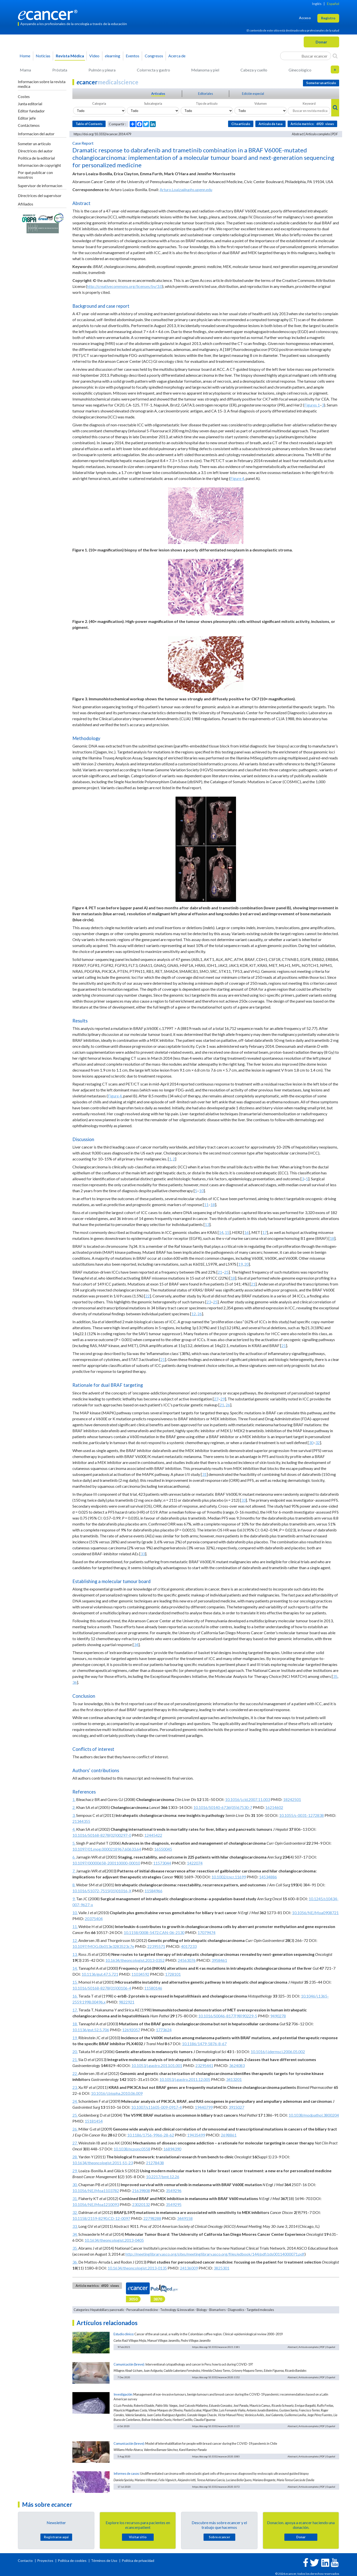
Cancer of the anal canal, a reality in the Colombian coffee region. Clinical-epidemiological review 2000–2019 (208, 2334)
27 (216, 1398)
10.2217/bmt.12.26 (162, 2176)
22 (147, 1295)
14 (221, 1232)
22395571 (156, 1946)
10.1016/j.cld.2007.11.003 (247, 1799)
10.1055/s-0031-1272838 (301, 1815)
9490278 (278, 2015)
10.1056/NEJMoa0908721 (315, 1912)
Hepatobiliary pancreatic (107, 2310)
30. (75, 2184)
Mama (25, 70)
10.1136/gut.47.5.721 (100, 1974)
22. (75, 2073)
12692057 (131, 2029)
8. (73, 1884)
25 (226, 1272)
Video (94, 55)
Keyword (309, 103)
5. (73, 1843)
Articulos (158, 94)
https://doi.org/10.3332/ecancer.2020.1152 (216, 2377)
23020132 (141, 2204)
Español (333, 3)
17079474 (206, 1932)
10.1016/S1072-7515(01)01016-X (101, 1890)
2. (73, 1807)
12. (75, 1940)
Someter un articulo (34, 143)
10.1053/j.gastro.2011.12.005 (184, 2079)
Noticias (43, 55)
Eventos (132, 55)
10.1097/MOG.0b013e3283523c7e (103, 1946)
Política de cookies (72, 2560)
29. (75, 2170)
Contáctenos (29, 125)
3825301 (221, 2268)
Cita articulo (240, 124)
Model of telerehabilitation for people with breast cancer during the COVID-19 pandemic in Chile (211, 2443)
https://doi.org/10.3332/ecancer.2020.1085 (216, 2456)
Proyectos (45, 2560)
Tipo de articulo (206, 103)
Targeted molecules (260, 2310)
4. (73, 1829)
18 (212, 1204)
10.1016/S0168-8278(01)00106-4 (101, 1988)
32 (317, 1442)
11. (75, 1926)
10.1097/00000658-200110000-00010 (106, 1863)
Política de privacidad (138, 2560)
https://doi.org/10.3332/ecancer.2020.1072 (216, 2486)
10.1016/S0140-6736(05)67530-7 (222, 1807)
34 (136, 1644)
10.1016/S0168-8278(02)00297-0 (101, 1835)
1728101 (173, 1974)
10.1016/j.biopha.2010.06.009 (117, 2093)
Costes (24, 96)
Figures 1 (312, 405)
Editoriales (205, 94)
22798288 (152, 2218)
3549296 (173, 2190)
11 (206, 1204)
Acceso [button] (305, 18)
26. (75, 2129)
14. (75, 1968)
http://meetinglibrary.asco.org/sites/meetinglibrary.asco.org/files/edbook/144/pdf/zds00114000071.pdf (214, 2254)
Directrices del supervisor (39, 195)
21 (220, 1272)
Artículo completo (318, 134)
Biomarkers (217, 2310)
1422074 (195, 1863)
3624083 (237, 2065)
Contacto (25, 2560)
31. (75, 2198)
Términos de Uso (104, 2560)
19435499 (196, 2135)
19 (240, 1264)
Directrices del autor (35, 150)
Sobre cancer (219, 2537)
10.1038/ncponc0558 (132, 2148)
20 (246, 1264)
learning (112, 55)
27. (75, 2142)
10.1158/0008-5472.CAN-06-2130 (154, 1932)
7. (73, 1870)
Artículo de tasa (270, 124)
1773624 (164, 2029)
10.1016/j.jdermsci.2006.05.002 (278, 2051)
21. (75, 2059)
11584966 (153, 1890)
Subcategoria (153, 103)
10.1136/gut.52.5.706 (90, 2029)
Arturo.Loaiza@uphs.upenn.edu (186, 189)
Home (25, 55)
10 (201, 1190)
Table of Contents (89, 124)
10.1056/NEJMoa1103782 (95, 2190)
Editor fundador (31, 110)
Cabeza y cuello (253, 70)
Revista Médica (70, 55)
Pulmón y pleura (102, 70)
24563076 (187, 1960)
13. (75, 1954)
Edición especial (253, 94)
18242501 (292, 1799)
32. (75, 2212)
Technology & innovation (177, 2310)
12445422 (153, 1835)
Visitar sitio (138, 2537)
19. (75, 2037)
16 (246, 1232)
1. (73, 1799)
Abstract (298, 134)
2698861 (229, 2135)
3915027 (236, 2107)
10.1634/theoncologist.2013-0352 (135, 1960)
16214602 (274, 1807)
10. (75, 1912)
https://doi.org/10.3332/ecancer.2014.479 (102, 134)
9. (73, 1898)
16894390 (172, 2148)
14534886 (268, 1876)
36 (74, 1682)
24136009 (189, 2268)
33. (75, 2226)
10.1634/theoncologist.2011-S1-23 (102, 2162)
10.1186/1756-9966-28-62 (150, 2135)
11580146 (153, 1988)
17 (264, 1232)
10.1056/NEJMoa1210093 (95, 2204)
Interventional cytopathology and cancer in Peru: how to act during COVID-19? (199, 2364)
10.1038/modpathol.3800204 (314, 2115)
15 (227, 1232)
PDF (335, 134)
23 (209, 1301)
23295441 (204, 2065)
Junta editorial (30, 103)
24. (75, 2101)
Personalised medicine (142, 2310)
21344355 (81, 1821)
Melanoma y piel (205, 70)
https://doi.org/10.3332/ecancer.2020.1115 (216, 2426)
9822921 (126, 2002)
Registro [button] (328, 18)
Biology (202, 2310)
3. (73, 1815)
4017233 (189, 1946)
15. (75, 1982)
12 (193, 1313)
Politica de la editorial (36, 158)
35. (75, 2248)
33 (243, 1500)
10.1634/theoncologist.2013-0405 (114, 2240)
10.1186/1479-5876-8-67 (204, 2043)
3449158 (185, 2218)
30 (311, 1442)
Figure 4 (237, 478)
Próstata (59, 70)
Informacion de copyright (39, 165)
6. (73, 1857)
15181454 (94, 2121)
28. (75, 2156)
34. (75, 2234)
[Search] (335, 56)
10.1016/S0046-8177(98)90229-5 (227, 2015)
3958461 (219, 1960)
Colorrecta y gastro (153, 70)
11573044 (162, 1863)
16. (75, 1996)
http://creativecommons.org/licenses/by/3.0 (124, 286)
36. (75, 2262)
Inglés (317, 3)
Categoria (99, 103)
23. (75, 2087)
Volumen (260, 103)
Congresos (154, 55)
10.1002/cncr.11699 (228, 1876)
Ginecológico (300, 70)
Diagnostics (236, 2310)
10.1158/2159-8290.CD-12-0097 (101, 2218)
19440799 (204, 2107)
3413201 (234, 2079)
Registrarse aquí (56, 2537)
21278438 (155, 2162)
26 (199, 1313)
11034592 (140, 1974)
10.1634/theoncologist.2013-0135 (137, 2268)
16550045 (163, 1849)
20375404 (94, 1918)
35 (335, 1676)
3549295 (173, 2204)
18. (75, 2023)
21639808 (141, 2190)
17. (75, 2009)
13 (207, 1224)
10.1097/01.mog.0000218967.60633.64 (106, 1849)
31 (204, 1474)
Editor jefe (27, 118)
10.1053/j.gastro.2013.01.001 (156, 2065)
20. (75, 2051)
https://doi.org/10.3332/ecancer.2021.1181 (216, 2346)
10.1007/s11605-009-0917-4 (156, 2107)
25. (75, 2115)
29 (222, 1398)
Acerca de (176, 55)
